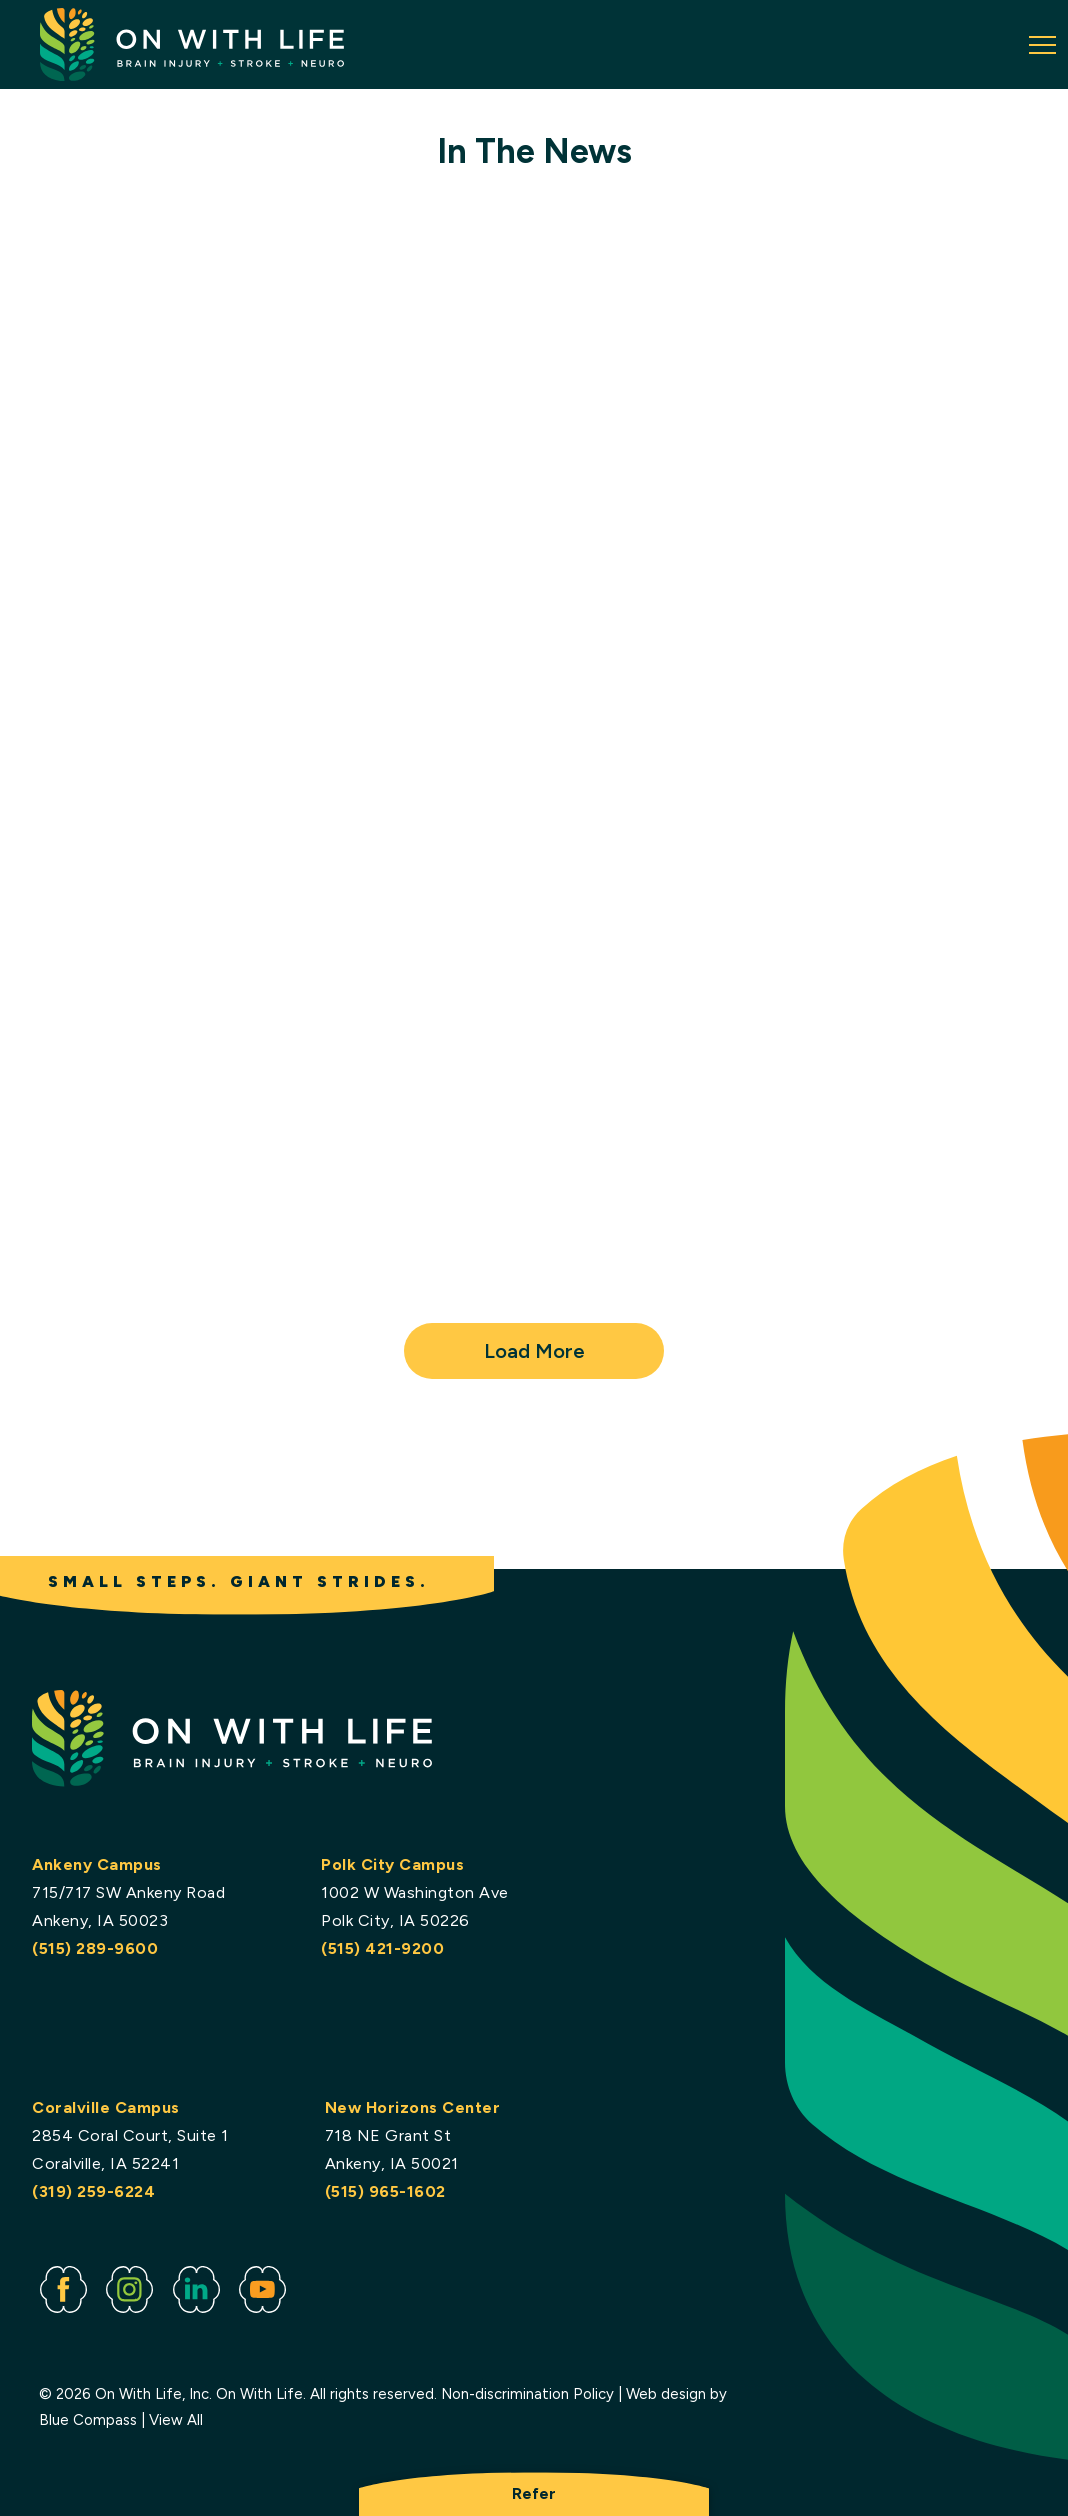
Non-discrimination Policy (527, 2395)
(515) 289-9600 (95, 1948)
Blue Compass (88, 2420)
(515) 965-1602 (385, 2191)
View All (176, 2420)
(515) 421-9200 (382, 1948)
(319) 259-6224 (93, 2191)
